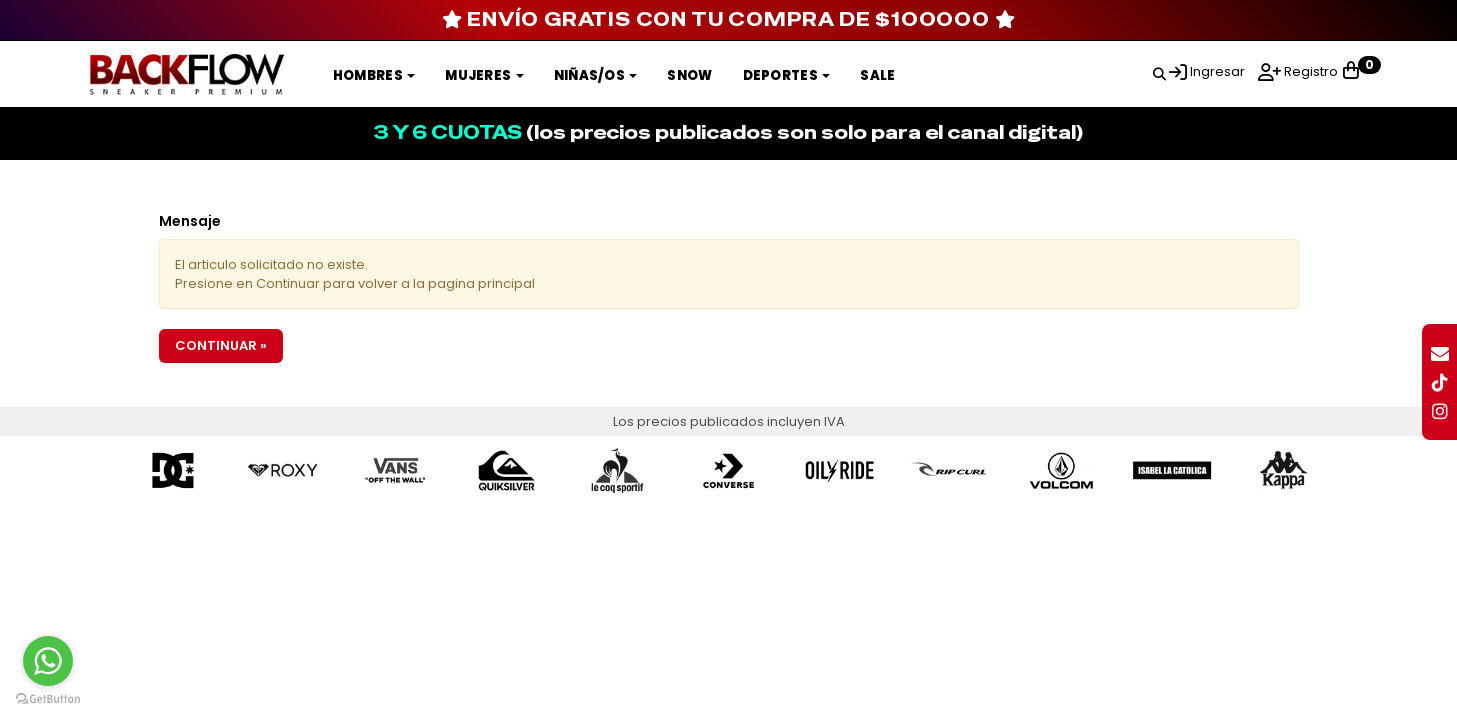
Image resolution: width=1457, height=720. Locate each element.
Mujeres (484, 75)
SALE (877, 75)
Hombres (374, 75)
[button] (1159, 71)
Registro (1309, 71)
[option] (173, 470)
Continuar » (221, 345)
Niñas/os (596, 75)
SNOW (689, 75)
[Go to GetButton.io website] (48, 699)
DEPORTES (787, 75)
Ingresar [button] (1217, 71)
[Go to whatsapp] (48, 661)
